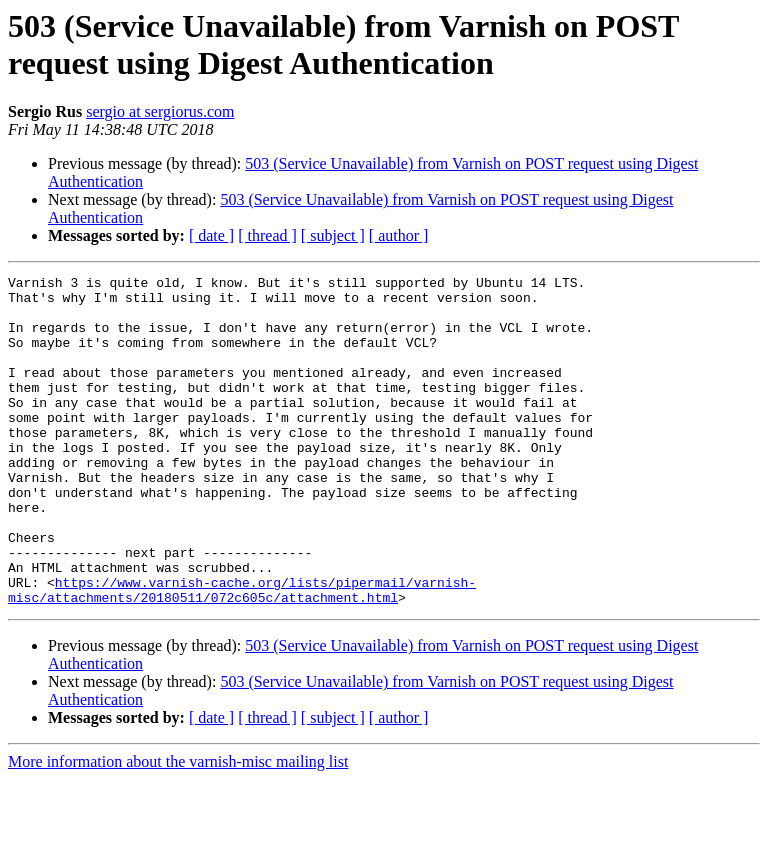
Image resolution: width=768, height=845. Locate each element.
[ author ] (399, 235)
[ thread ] (267, 235)
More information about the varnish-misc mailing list (178, 827)
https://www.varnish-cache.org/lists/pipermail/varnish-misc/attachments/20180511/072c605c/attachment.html (242, 654)
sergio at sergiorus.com (160, 111)
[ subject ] (333, 235)
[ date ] (211, 235)
